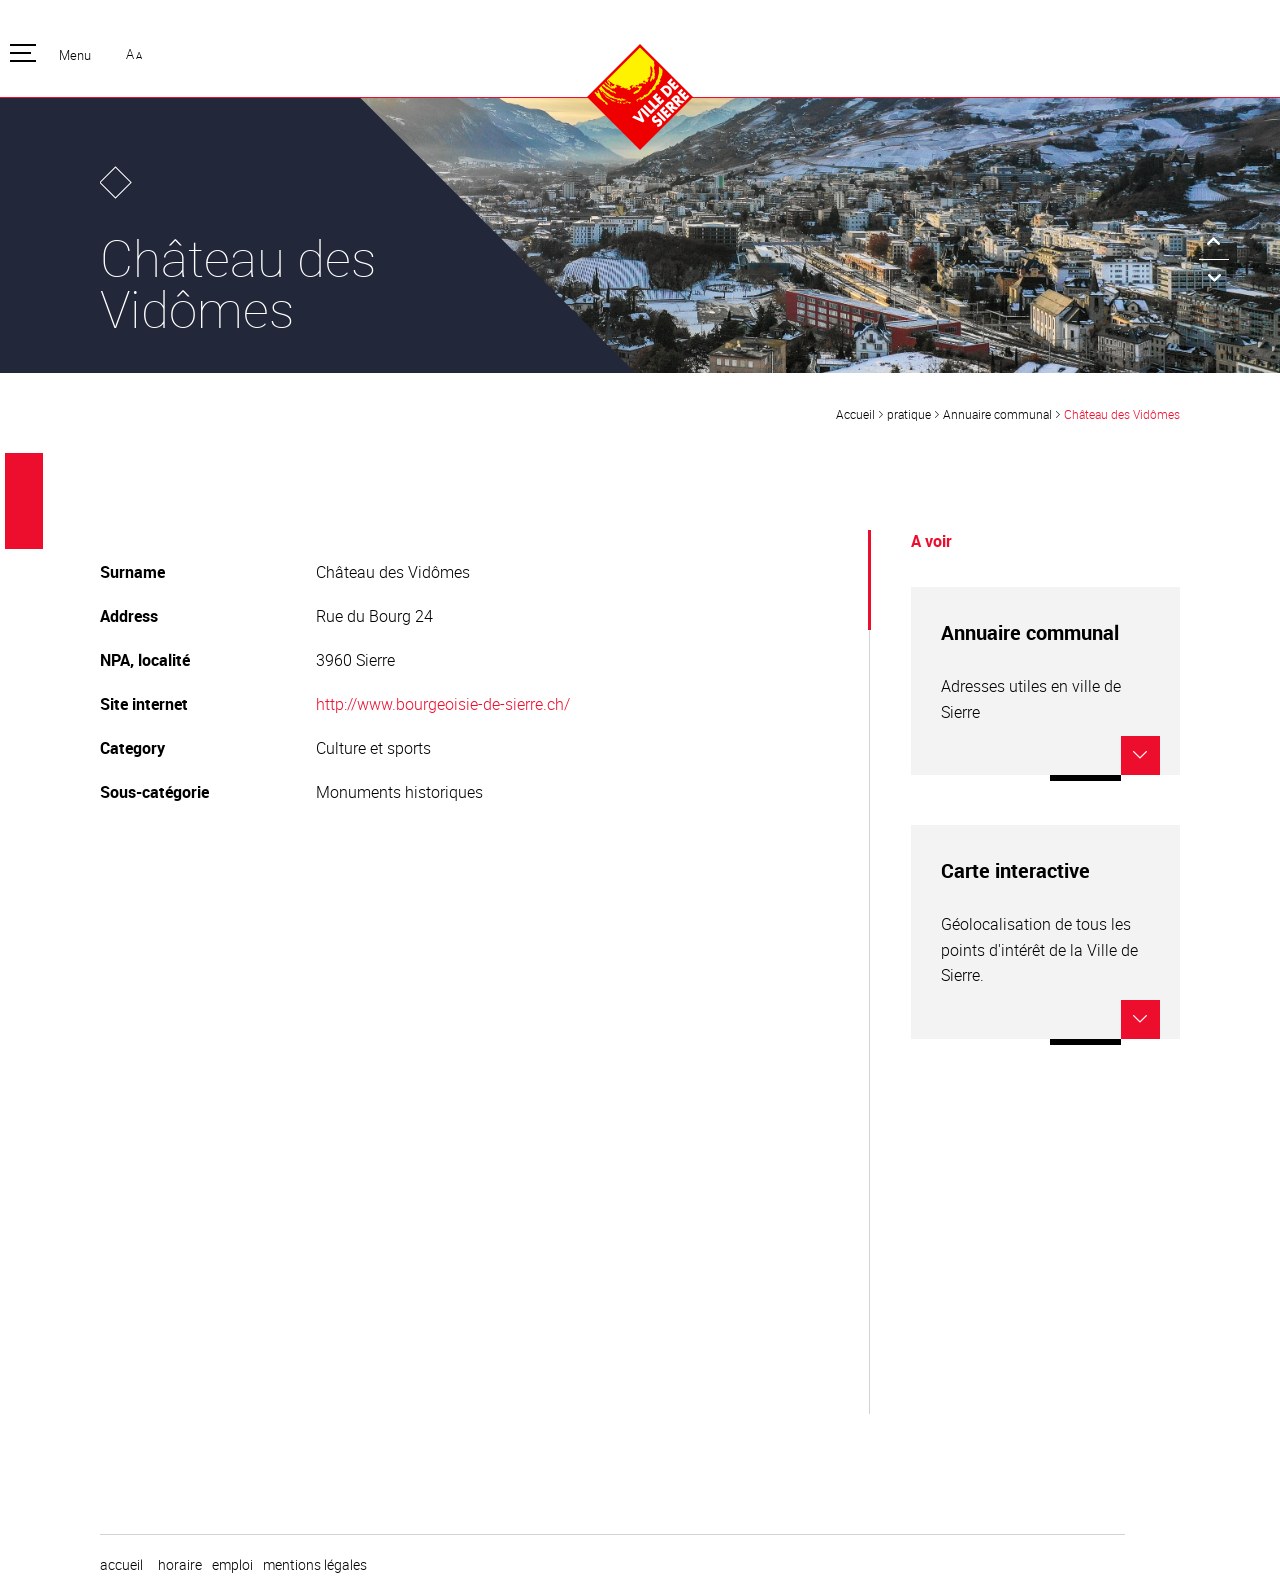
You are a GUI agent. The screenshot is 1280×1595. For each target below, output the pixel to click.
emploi (232, 1565)
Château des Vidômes (1122, 414)
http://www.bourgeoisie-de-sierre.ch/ (443, 704)
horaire (180, 1565)
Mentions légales (315, 1565)
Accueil (855, 414)
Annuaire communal (997, 414)
